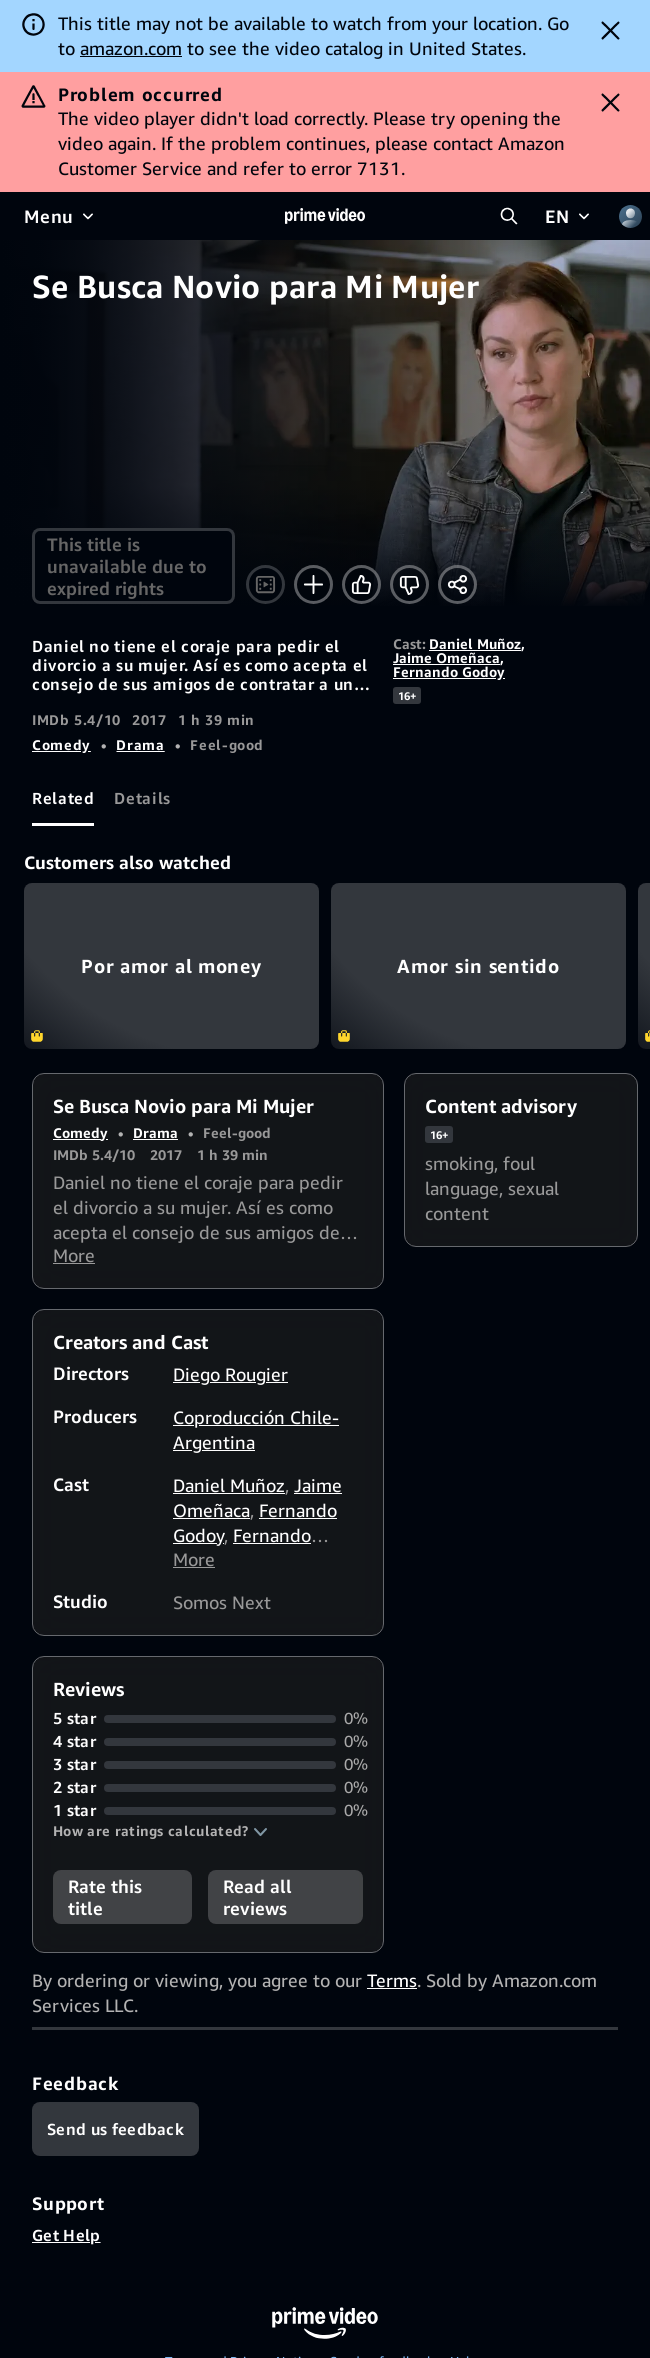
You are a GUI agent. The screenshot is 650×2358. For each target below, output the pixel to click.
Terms (392, 1983)
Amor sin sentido (478, 966)
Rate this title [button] (105, 1900)
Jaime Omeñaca (446, 657)
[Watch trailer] (265, 584)
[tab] (63, 799)
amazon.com (131, 48)
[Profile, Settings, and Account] (630, 216)
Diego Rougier (230, 1376)
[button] (160, 1834)
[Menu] (61, 216)
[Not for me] (409, 584)
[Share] (457, 584)
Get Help (66, 2238)
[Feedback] (115, 2132)
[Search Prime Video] (509, 216)
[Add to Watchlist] (313, 584)
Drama (140, 744)
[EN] (569, 216)
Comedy (61, 744)
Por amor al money (171, 966)
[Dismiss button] (610, 30)
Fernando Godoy (449, 671)
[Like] (361, 584)
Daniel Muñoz (475, 643)
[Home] (325, 216)
